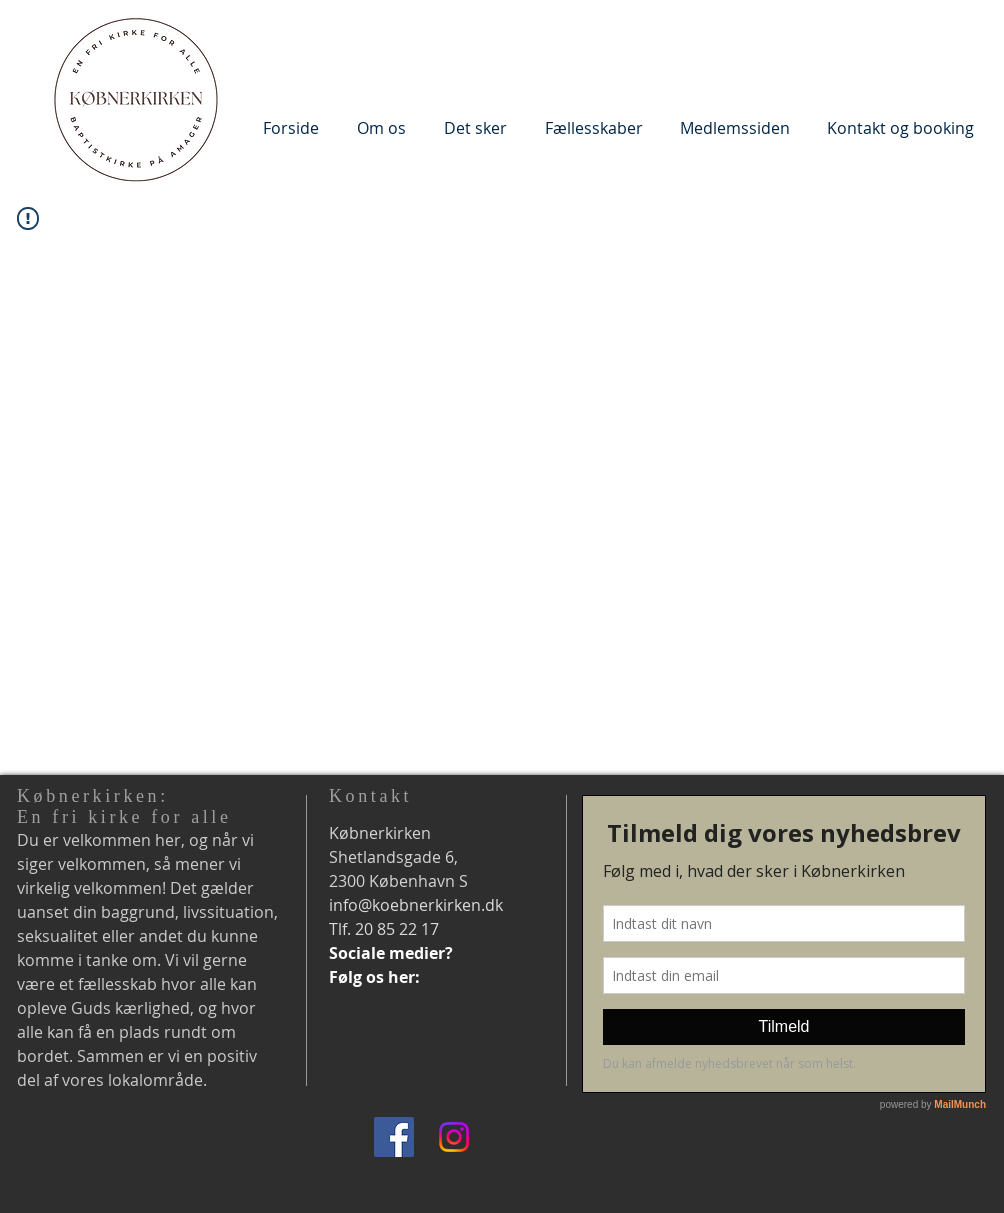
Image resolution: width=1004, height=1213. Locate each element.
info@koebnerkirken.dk (416, 905)
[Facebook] (394, 1137)
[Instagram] (454, 1137)
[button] (381, 127)
